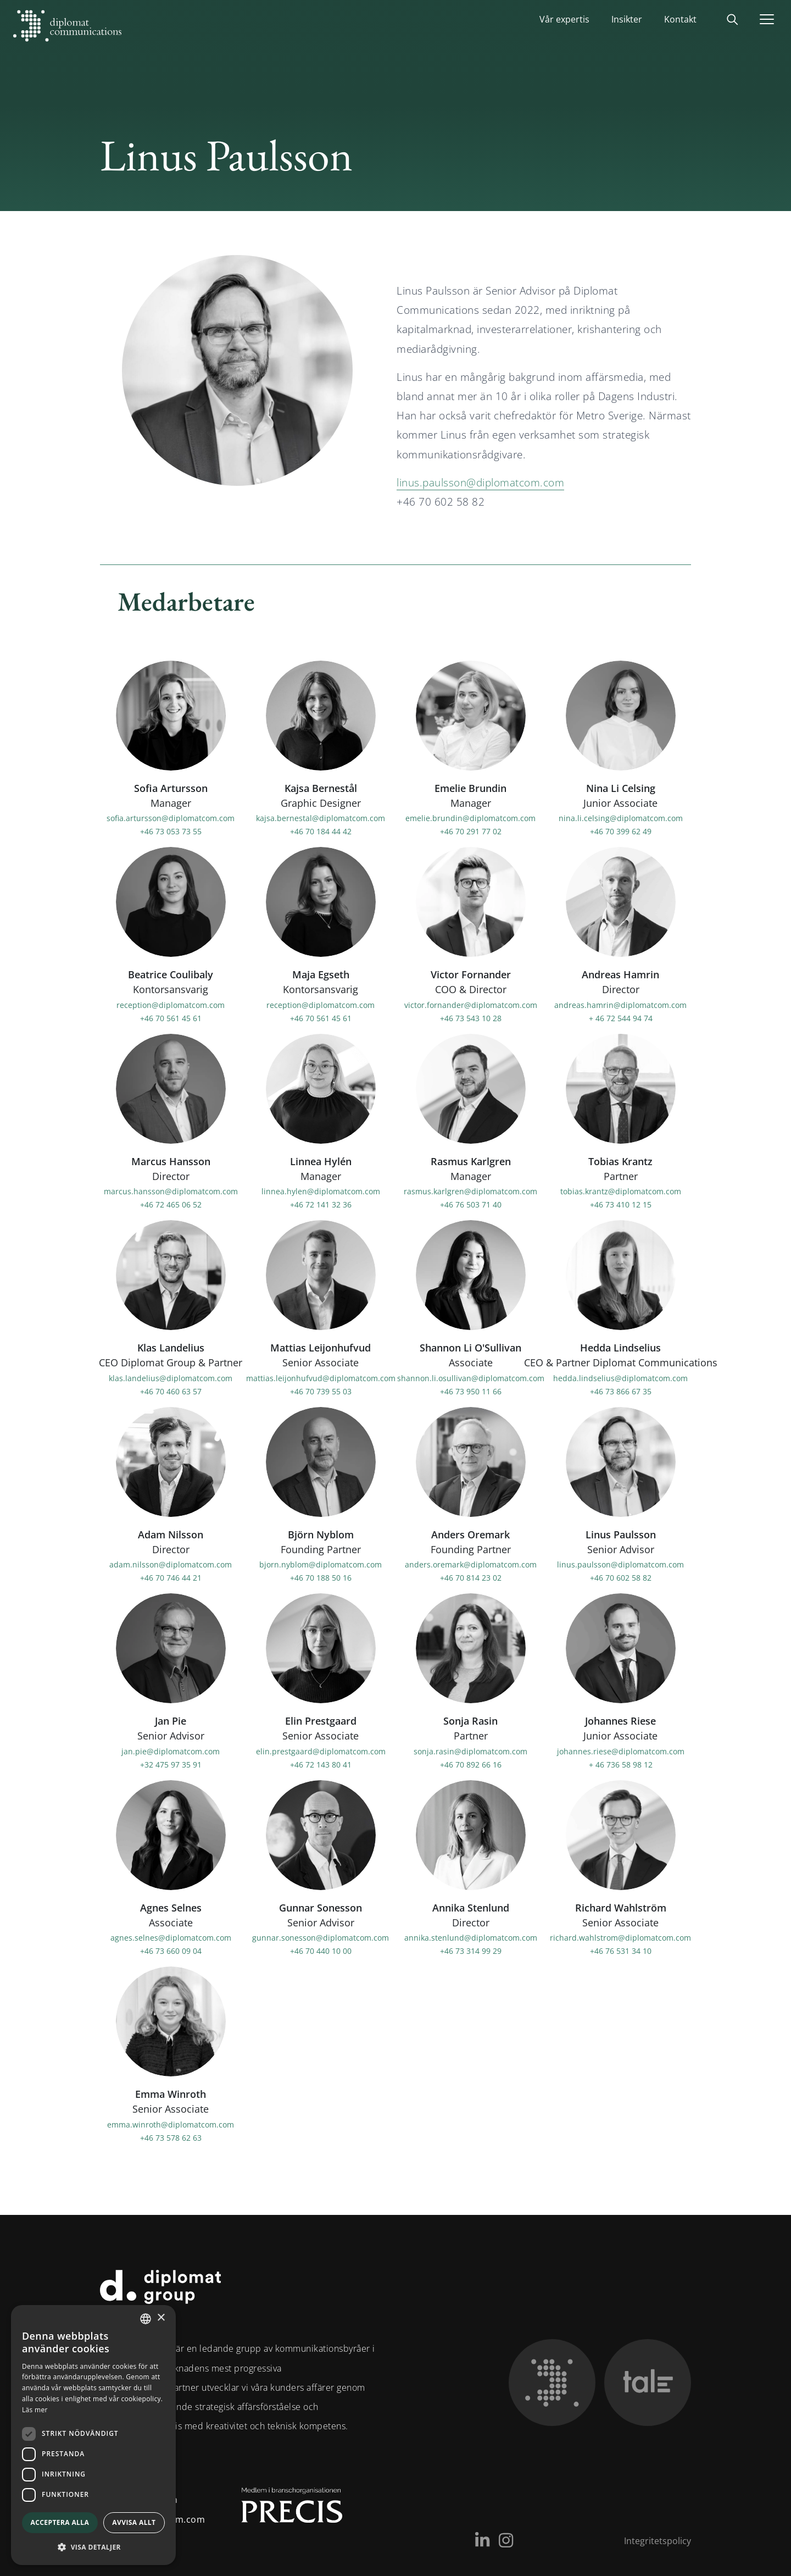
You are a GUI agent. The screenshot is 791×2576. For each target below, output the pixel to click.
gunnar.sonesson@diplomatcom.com (320, 1937)
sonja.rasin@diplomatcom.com (470, 1751)
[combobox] (145, 2318)
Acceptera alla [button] (60, 2522)
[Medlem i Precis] (282, 2510)
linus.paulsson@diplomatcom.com (480, 482)
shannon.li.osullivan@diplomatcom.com (470, 1377)
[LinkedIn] (482, 2540)
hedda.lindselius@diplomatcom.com (620, 1377)
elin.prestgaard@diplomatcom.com (321, 1751)
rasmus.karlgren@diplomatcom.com (470, 1191)
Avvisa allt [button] (133, 2522)
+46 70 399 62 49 (620, 831)
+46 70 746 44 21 (171, 1577)
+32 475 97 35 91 (171, 1764)
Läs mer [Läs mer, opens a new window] (35, 2409)
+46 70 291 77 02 (471, 831)
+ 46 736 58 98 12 (621, 1764)
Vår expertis (564, 19)
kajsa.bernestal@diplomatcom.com (320, 818)
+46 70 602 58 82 (620, 1577)
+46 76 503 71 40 (471, 1204)
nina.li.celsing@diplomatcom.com (621, 818)
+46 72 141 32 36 (321, 1204)
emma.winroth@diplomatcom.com (170, 2124)
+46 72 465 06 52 (171, 1204)
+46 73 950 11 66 (471, 1391)
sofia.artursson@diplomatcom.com (171, 818)
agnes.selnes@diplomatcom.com (170, 1937)
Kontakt (680, 19)
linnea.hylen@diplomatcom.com (320, 1191)
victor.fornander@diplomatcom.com (470, 1004)
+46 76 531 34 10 (620, 1951)
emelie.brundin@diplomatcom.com (470, 818)
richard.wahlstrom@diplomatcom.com (620, 1937)
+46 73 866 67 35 (620, 1391)
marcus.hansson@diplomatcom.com (171, 1191)
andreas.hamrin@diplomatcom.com (620, 1004)
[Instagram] (506, 2540)
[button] (93, 2547)
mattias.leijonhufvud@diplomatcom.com (321, 1377)
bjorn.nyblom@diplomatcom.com (320, 1564)
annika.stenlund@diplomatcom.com (470, 1937)
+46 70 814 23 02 (471, 1577)
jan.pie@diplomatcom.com (170, 1751)
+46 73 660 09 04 (171, 1951)
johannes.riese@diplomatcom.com (620, 1751)
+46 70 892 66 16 (471, 1764)
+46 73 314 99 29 (471, 1951)
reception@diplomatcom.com (170, 1004)
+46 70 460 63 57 (171, 1391)
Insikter (626, 19)
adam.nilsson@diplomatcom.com (170, 1564)
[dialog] (93, 2435)
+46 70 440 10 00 (321, 1951)
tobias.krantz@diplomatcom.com (620, 1191)
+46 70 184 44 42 (321, 831)
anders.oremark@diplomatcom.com (471, 1564)
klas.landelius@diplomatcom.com (170, 1377)
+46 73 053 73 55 (171, 831)
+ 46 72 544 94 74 (621, 1017)
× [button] (161, 2318)
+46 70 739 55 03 (321, 1391)
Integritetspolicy (657, 2541)
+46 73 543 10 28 (471, 1017)
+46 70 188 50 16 (321, 1577)
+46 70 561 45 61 (171, 1017)
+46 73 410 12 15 (620, 1204)
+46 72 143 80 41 (321, 1764)
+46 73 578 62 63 (171, 2137)
